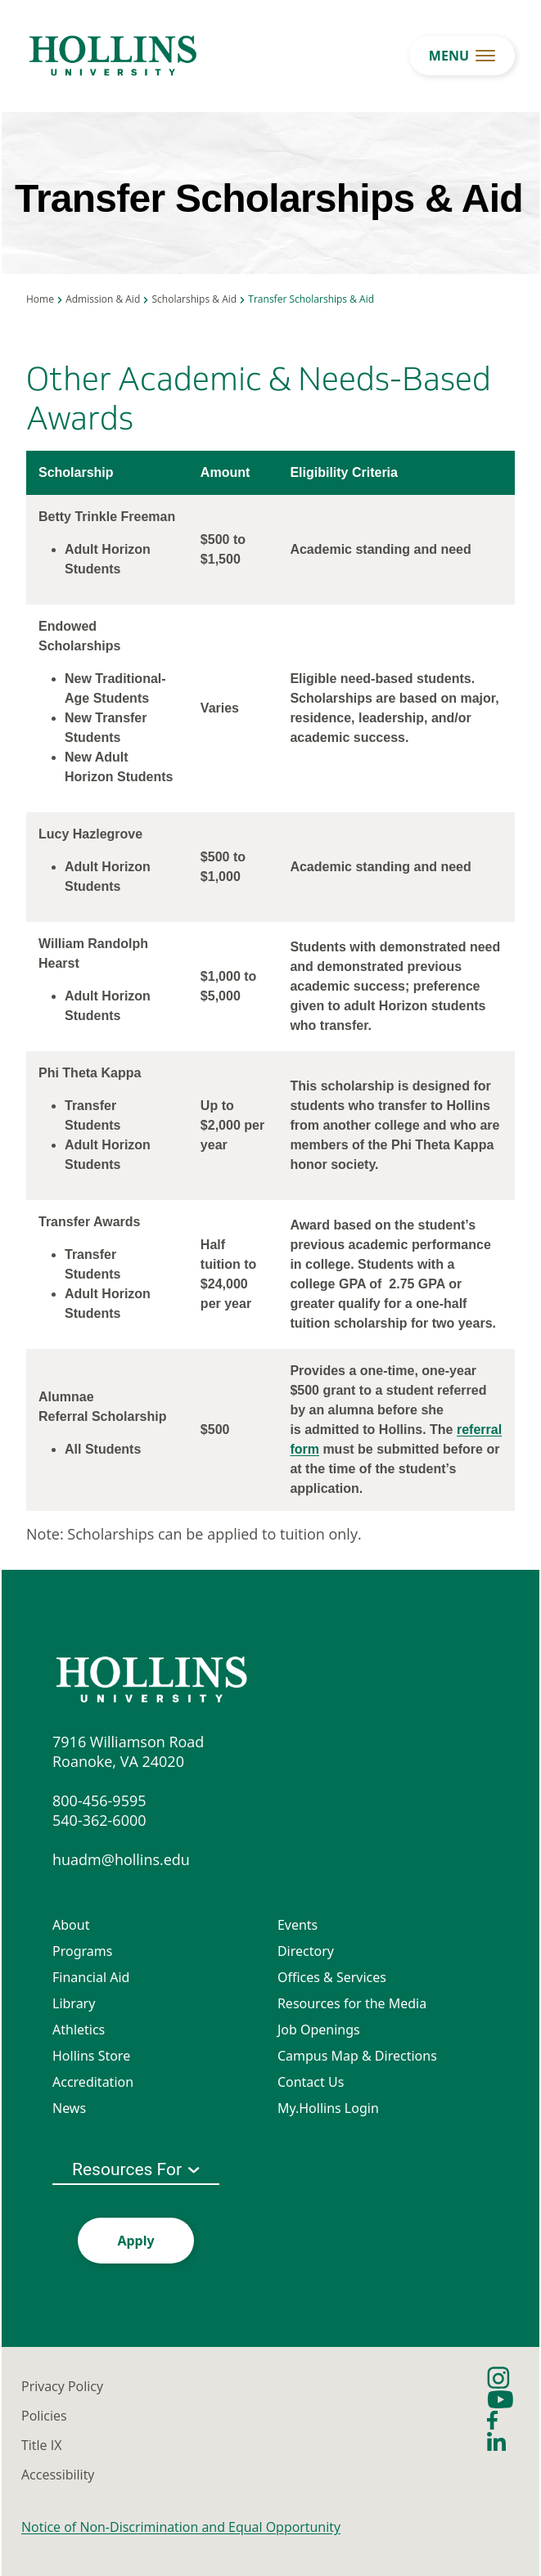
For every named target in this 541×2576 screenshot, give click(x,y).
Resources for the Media (351, 2003)
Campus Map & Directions (357, 2056)
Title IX (41, 2445)
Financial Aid (90, 1977)
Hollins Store (91, 2056)
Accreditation (92, 2082)
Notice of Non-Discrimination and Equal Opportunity (180, 2527)
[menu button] (462, 55)
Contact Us (310, 2082)
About (70, 1925)
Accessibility (57, 2475)
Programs (82, 1951)
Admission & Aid (102, 299)
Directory (305, 1951)
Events (297, 1925)
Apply (135, 2241)
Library (73, 2003)
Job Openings (318, 2030)
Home (40, 299)
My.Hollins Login (328, 2108)
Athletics (78, 2030)
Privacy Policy (62, 2386)
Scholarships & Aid (194, 299)
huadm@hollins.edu (121, 1859)
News (69, 2108)
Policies (44, 2416)
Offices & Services (331, 1977)
